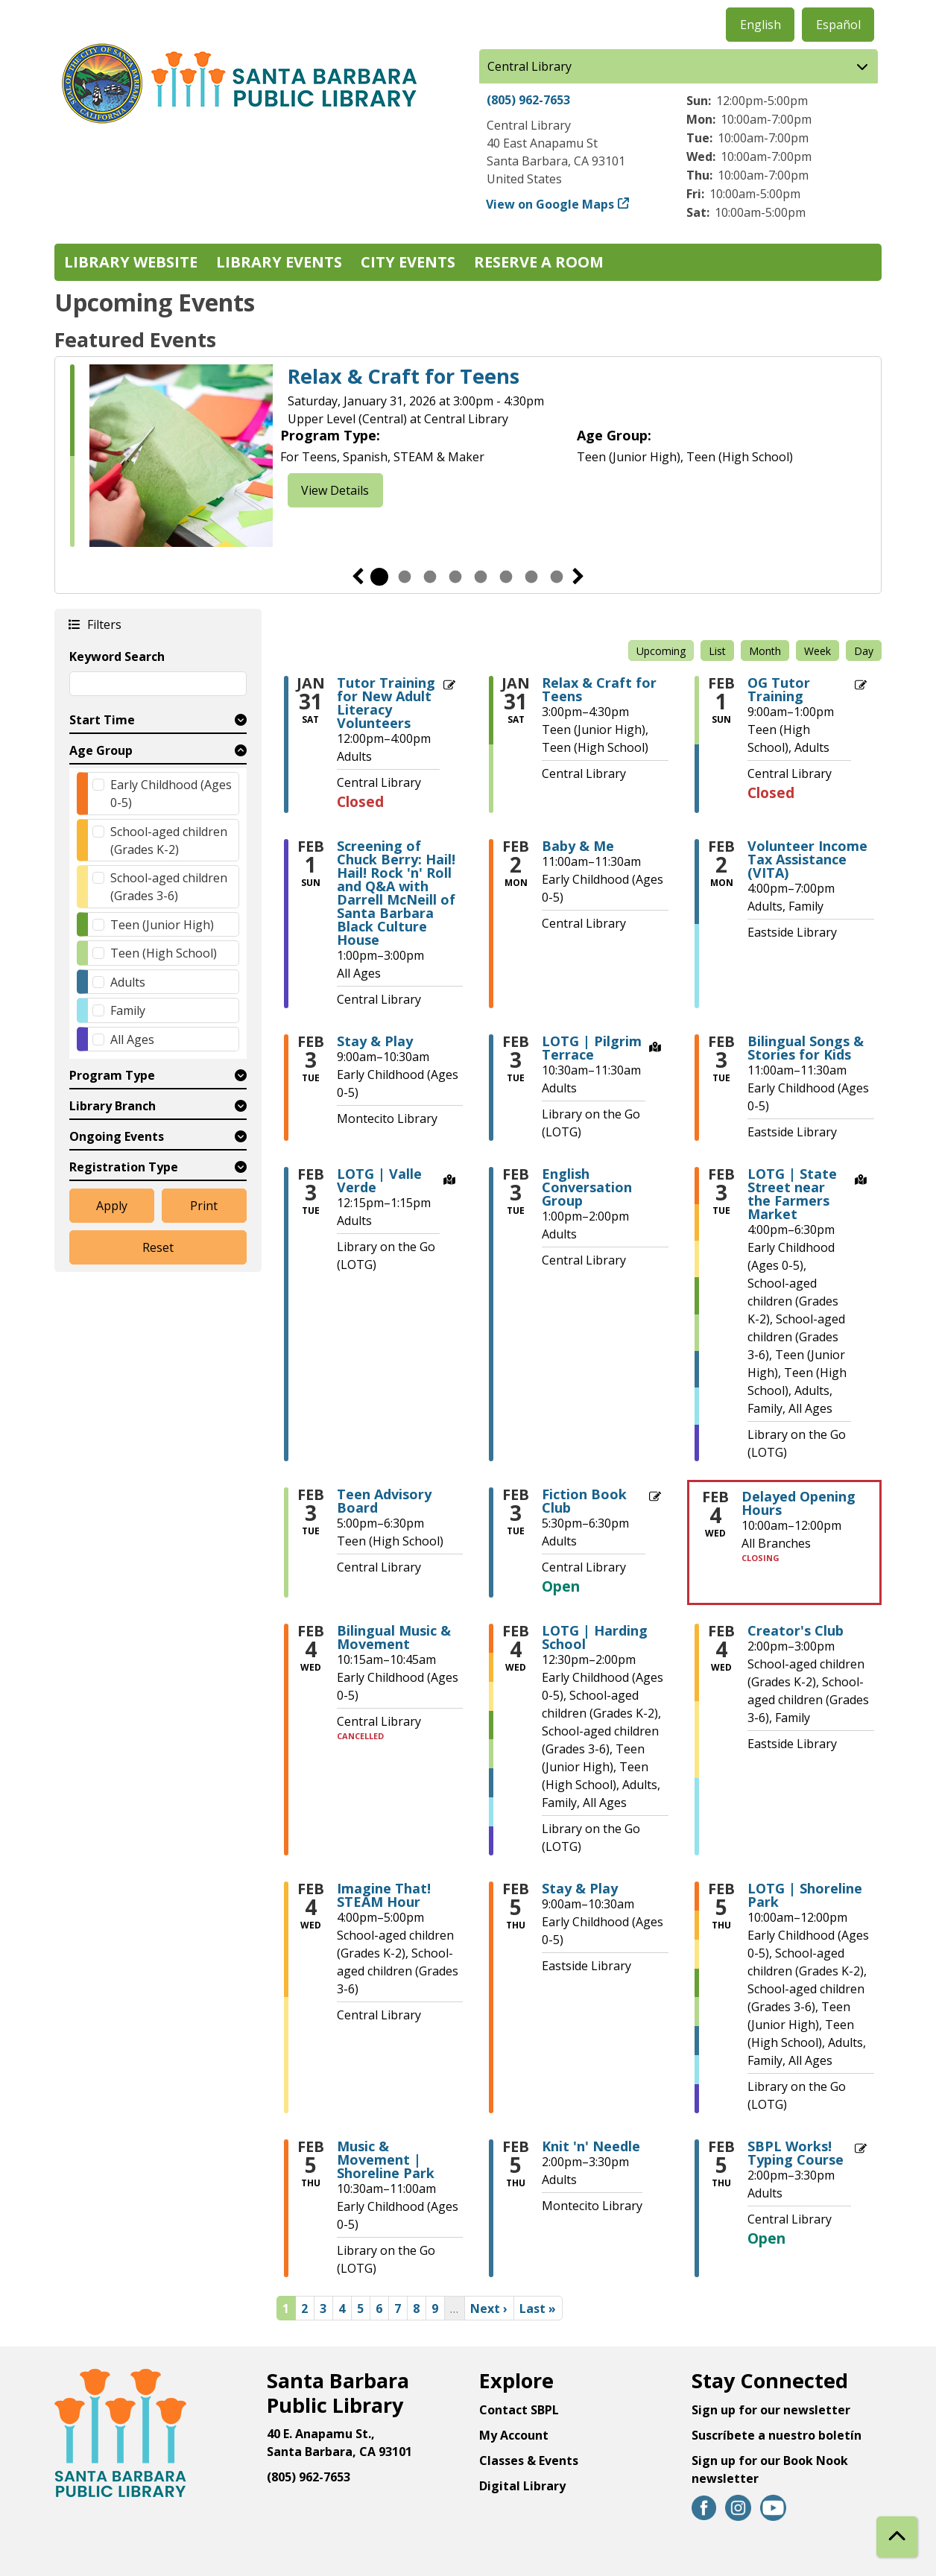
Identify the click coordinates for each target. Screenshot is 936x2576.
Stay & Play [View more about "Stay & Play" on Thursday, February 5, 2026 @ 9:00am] (580, 1888)
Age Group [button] (101, 750)
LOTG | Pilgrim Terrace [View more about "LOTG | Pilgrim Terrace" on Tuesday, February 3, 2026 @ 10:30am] (592, 1047)
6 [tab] (506, 577)
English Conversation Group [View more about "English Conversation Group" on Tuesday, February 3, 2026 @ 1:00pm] (587, 1187)
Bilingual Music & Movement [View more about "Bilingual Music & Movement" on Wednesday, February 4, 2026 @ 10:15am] (394, 1637)
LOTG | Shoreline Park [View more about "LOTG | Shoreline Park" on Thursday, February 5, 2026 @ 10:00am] (804, 1895)
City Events (408, 262)
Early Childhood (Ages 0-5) (171, 793)
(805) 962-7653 (528, 100)
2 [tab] (405, 577)
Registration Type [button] (123, 1167)
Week (817, 651)
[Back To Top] (896, 2536)
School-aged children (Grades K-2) (168, 840)
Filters (103, 624)
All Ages (132, 1039)
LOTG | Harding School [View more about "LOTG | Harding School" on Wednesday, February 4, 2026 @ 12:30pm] (595, 1637)
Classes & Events (528, 2460)
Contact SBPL (519, 2410)
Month (765, 651)
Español (838, 24)
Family (127, 1010)
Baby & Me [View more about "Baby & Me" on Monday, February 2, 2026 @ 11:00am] (578, 845)
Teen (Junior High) (162, 925)
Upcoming (661, 651)
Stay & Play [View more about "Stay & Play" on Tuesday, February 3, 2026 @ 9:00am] (375, 1041)
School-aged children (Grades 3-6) (168, 887)
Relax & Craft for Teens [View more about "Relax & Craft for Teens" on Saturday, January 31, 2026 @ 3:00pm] (599, 689)
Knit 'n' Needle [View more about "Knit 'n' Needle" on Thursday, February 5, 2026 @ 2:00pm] (591, 2146)
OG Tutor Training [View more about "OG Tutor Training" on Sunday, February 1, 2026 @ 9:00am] (778, 689)
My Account (513, 2435)
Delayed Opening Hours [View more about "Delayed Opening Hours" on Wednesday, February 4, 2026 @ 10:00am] (798, 1503)
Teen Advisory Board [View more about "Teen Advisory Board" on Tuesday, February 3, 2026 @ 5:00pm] (384, 1500)
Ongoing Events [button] (116, 1136)
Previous (358, 577)
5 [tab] (481, 577)
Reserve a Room (539, 262)
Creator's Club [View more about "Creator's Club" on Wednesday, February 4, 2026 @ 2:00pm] (795, 1630)
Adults (127, 982)
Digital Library (522, 2486)
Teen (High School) (163, 953)
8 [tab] (557, 577)
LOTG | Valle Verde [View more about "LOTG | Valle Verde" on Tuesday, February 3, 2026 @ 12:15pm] (379, 1180)
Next (578, 577)
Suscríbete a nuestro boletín (776, 2435)
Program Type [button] (112, 1075)
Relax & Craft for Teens (403, 376)
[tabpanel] (468, 456)
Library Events (279, 262)
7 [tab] (531, 577)
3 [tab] (430, 577)
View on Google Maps (550, 204)
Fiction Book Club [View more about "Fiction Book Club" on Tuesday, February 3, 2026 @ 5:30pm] (584, 1500)
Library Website (130, 262)
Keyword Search (117, 656)
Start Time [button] (102, 720)
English (760, 24)
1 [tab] (379, 577)
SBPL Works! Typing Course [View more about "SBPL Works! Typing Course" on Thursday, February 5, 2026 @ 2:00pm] (795, 2152)
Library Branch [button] (112, 1106)
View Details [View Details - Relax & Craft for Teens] (335, 490)
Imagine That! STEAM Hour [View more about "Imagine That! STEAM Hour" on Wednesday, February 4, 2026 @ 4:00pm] (384, 1895)
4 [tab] (455, 577)
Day (863, 651)
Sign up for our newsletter (771, 2410)
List (717, 651)
